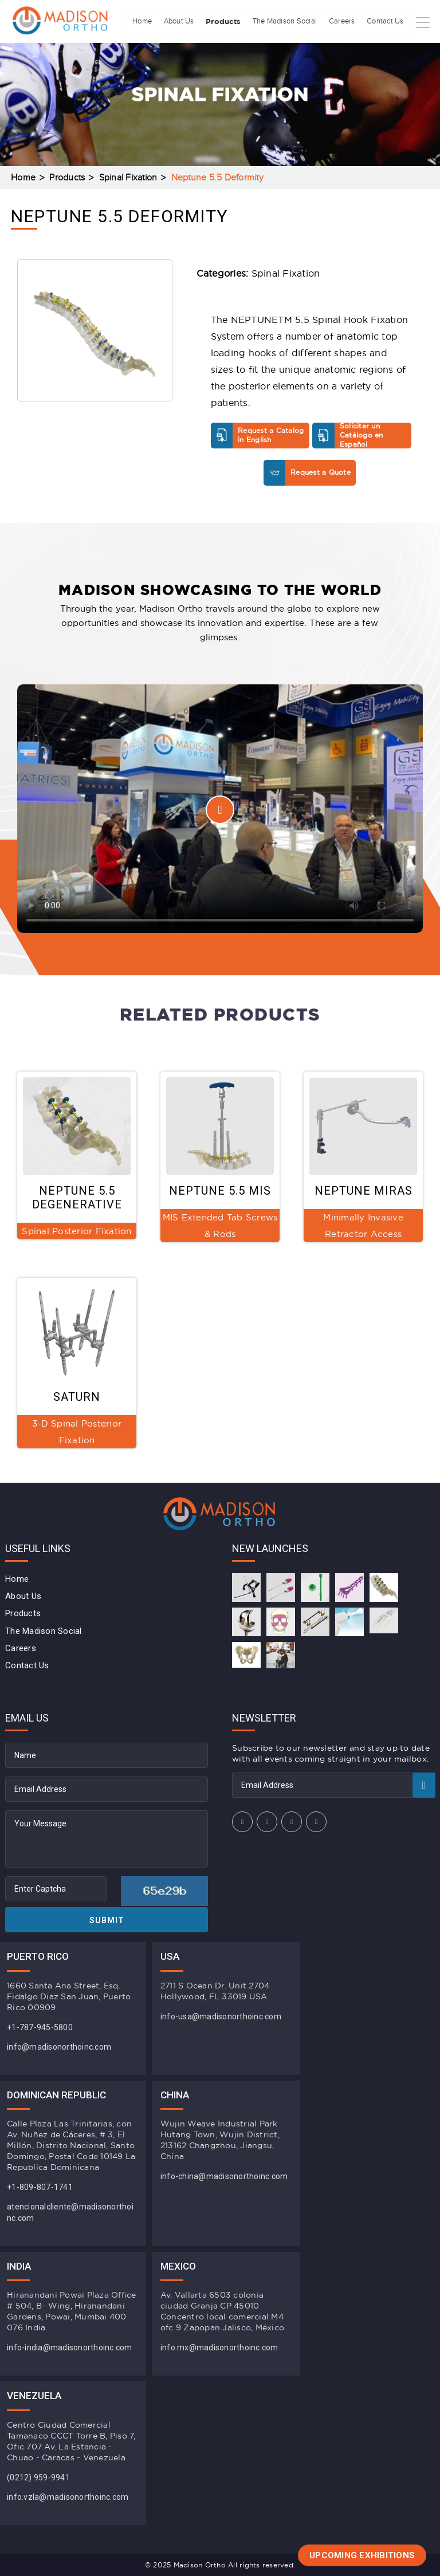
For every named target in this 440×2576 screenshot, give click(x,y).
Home (107, 53)
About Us (150, 53)
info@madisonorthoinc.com (59, 2046)
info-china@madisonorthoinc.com (224, 2176)
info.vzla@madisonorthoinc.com (67, 2497)
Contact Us (382, 53)
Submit (106, 1920)
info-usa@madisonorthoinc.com (220, 2016)
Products (200, 53)
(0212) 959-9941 (38, 2477)
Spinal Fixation (128, 177)
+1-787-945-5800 (40, 2027)
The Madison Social (269, 53)
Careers (333, 53)
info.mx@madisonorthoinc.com (219, 2347)
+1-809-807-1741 (40, 2187)
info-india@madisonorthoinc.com (69, 2347)
